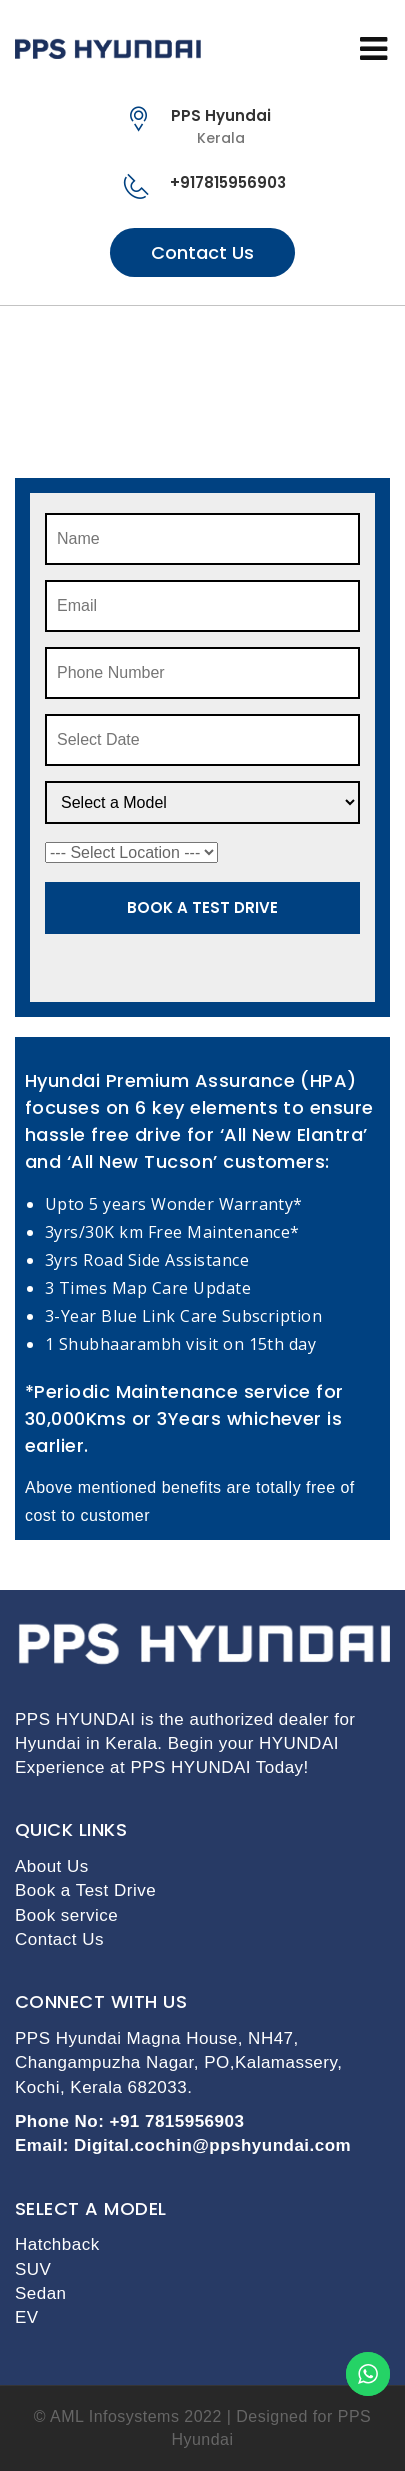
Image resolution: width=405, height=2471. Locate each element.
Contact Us (202, 252)
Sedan (41, 2293)
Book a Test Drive (85, 1890)
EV (27, 2317)
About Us (52, 1866)
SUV (33, 2269)
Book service (66, 1915)
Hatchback (57, 2244)
